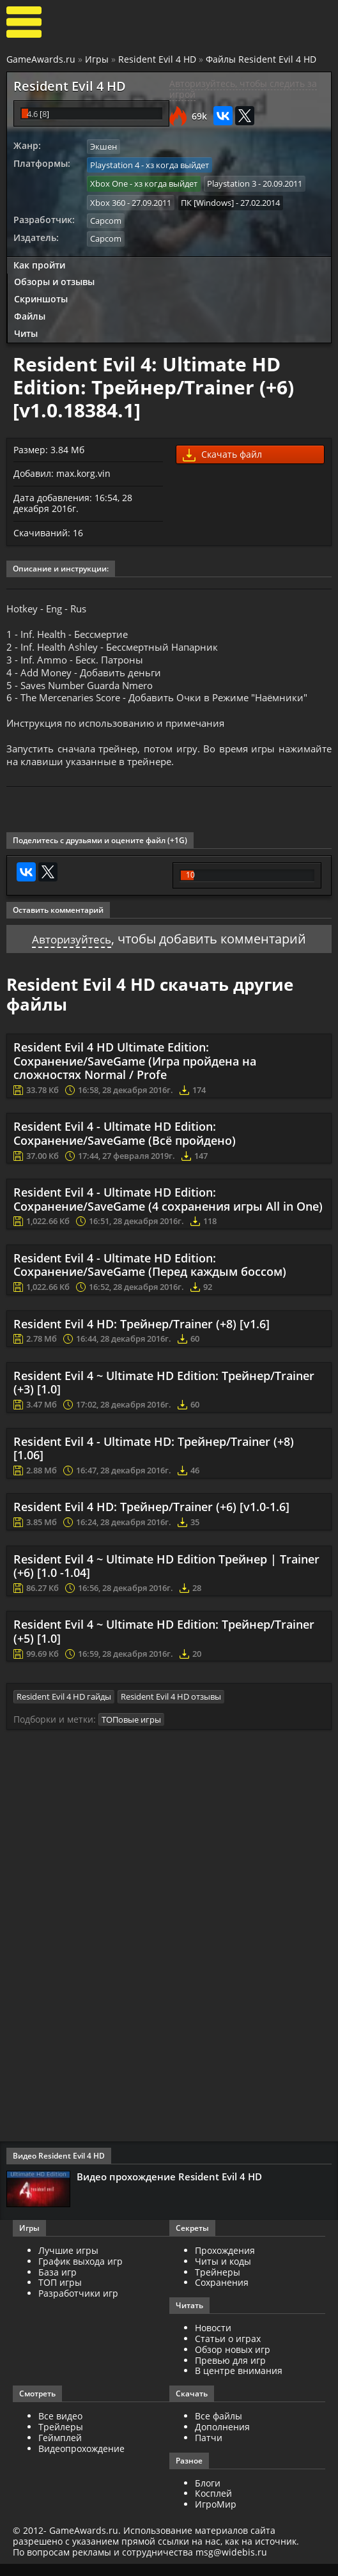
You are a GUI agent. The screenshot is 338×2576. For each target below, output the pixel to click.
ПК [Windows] (207, 199)
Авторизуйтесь (72, 951)
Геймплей (60, 2449)
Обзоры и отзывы (54, 277)
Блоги (207, 2494)
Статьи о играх (228, 2351)
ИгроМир (215, 2516)
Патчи (208, 2449)
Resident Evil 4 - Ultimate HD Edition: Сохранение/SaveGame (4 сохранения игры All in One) (168, 1212)
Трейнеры (217, 2283)
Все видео (60, 2428)
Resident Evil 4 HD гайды (64, 1709)
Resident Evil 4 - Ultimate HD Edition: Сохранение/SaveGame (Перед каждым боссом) (149, 1278)
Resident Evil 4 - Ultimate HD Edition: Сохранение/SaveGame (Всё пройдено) (124, 1146)
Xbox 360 (107, 199)
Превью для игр (230, 2372)
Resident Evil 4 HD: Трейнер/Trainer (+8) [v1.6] (141, 1336)
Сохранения (222, 2294)
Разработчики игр (78, 2305)
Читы (26, 328)
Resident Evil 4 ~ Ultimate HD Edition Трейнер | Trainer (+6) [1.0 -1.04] (166, 1579)
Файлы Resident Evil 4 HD (261, 59)
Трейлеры (60, 2439)
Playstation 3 (231, 181)
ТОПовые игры (131, 1731)
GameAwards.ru (40, 59)
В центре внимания (238, 2383)
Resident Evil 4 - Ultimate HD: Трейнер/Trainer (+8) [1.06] (153, 1461)
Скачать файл (222, 449)
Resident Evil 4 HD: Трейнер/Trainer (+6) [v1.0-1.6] (151, 1520)
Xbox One (109, 181)
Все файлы (218, 2428)
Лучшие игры (68, 2262)
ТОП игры (60, 2294)
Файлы (29, 312)
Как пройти (39, 260)
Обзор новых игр (232, 2361)
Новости (213, 2340)
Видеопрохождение (81, 2460)
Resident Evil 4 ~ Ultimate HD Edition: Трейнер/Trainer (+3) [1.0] (163, 1396)
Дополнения (222, 2439)
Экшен (103, 146)
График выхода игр (80, 2273)
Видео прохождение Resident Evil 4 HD (169, 2188)
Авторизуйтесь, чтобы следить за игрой (243, 88)
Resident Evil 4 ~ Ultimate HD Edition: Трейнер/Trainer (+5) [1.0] (163, 1644)
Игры (97, 59)
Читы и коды (223, 2273)
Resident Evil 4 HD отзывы (171, 1709)
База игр (57, 2283)
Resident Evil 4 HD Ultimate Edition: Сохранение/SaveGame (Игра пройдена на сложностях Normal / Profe (134, 1074)
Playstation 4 (114, 163)
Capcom (105, 216)
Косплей (213, 2505)
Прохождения (225, 2262)
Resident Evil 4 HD (157, 59)
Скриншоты (41, 294)
